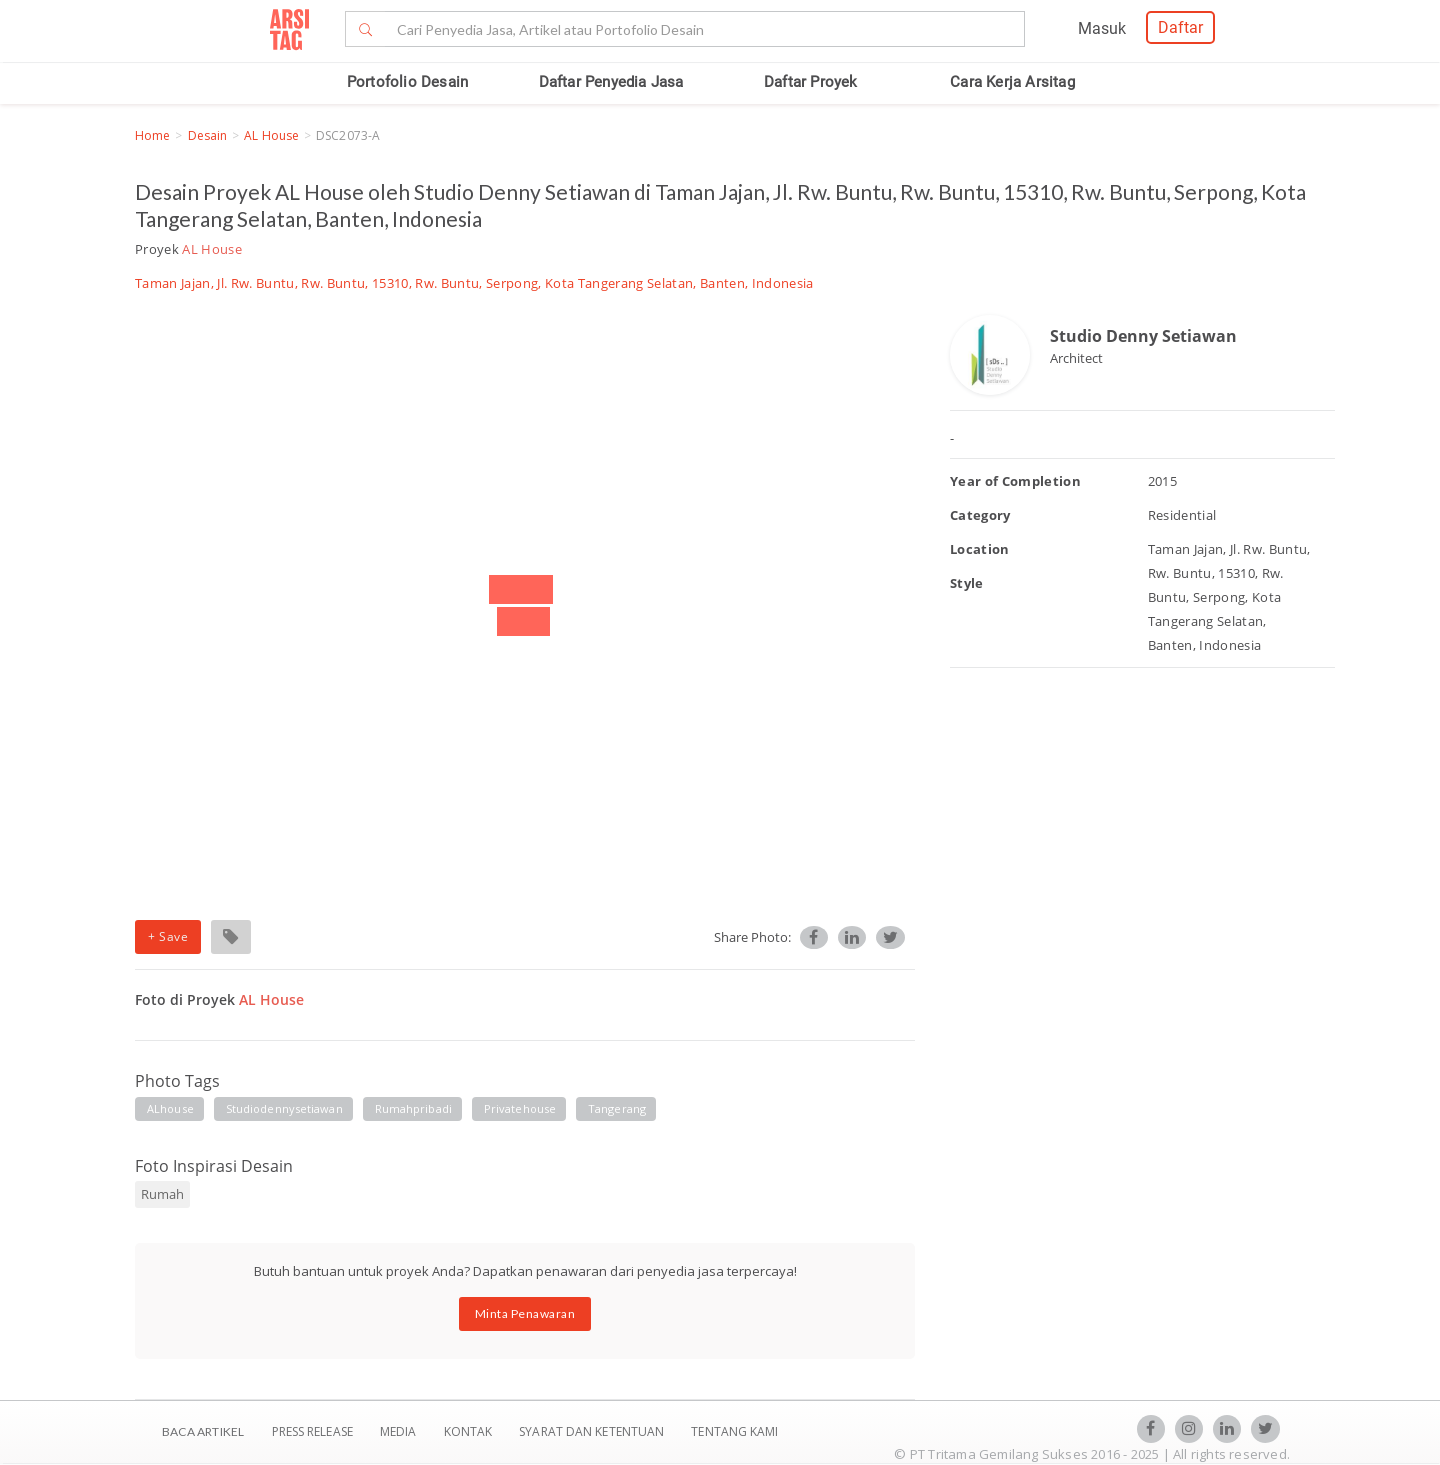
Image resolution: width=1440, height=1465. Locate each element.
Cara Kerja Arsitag (1012, 82)
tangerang (617, 1108)
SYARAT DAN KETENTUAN (593, 1431)
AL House (271, 135)
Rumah (162, 1194)
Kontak (470, 1431)
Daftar (1180, 27)
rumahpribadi (413, 1108)
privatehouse (520, 1108)
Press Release (312, 1431)
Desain (208, 135)
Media (400, 1431)
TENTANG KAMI (734, 1431)
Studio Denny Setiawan (1143, 336)
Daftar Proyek (811, 82)
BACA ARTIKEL (203, 1431)
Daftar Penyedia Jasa (611, 82)
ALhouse (170, 1108)
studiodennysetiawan (284, 1108)
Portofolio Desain (407, 82)
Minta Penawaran (525, 1313)
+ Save (168, 936)
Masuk (1102, 28)
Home (152, 135)
